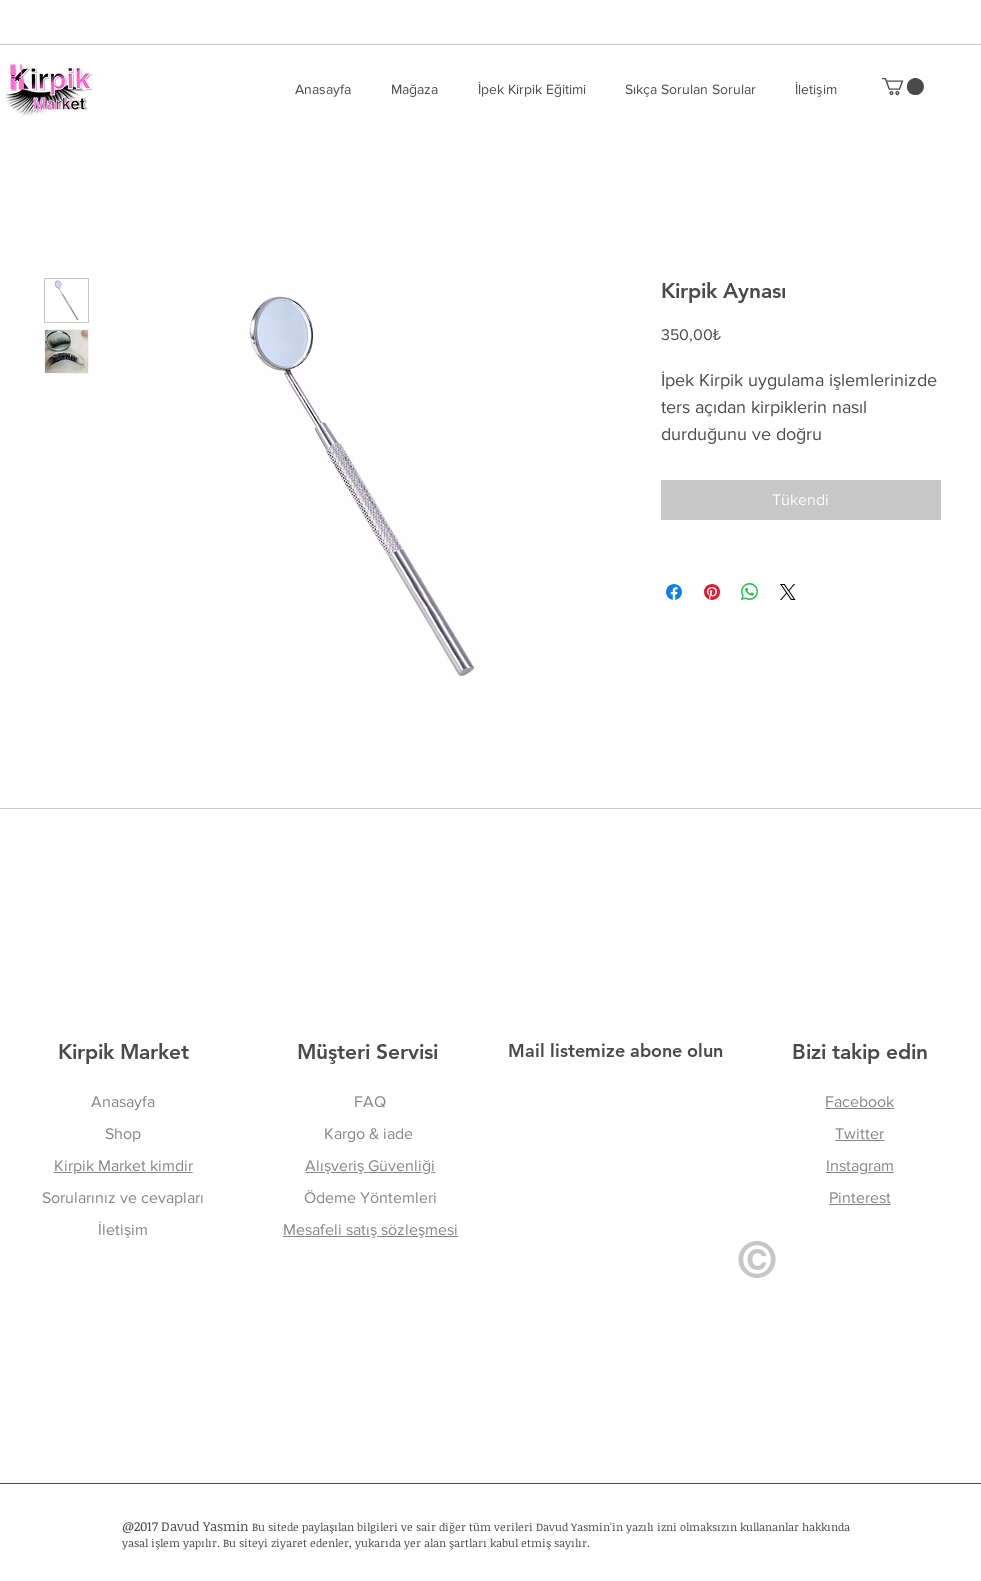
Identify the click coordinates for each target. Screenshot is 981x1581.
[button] (690, 89)
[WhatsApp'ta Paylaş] (750, 592)
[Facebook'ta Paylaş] (674, 592)
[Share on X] (788, 592)
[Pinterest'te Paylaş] (712, 592)
